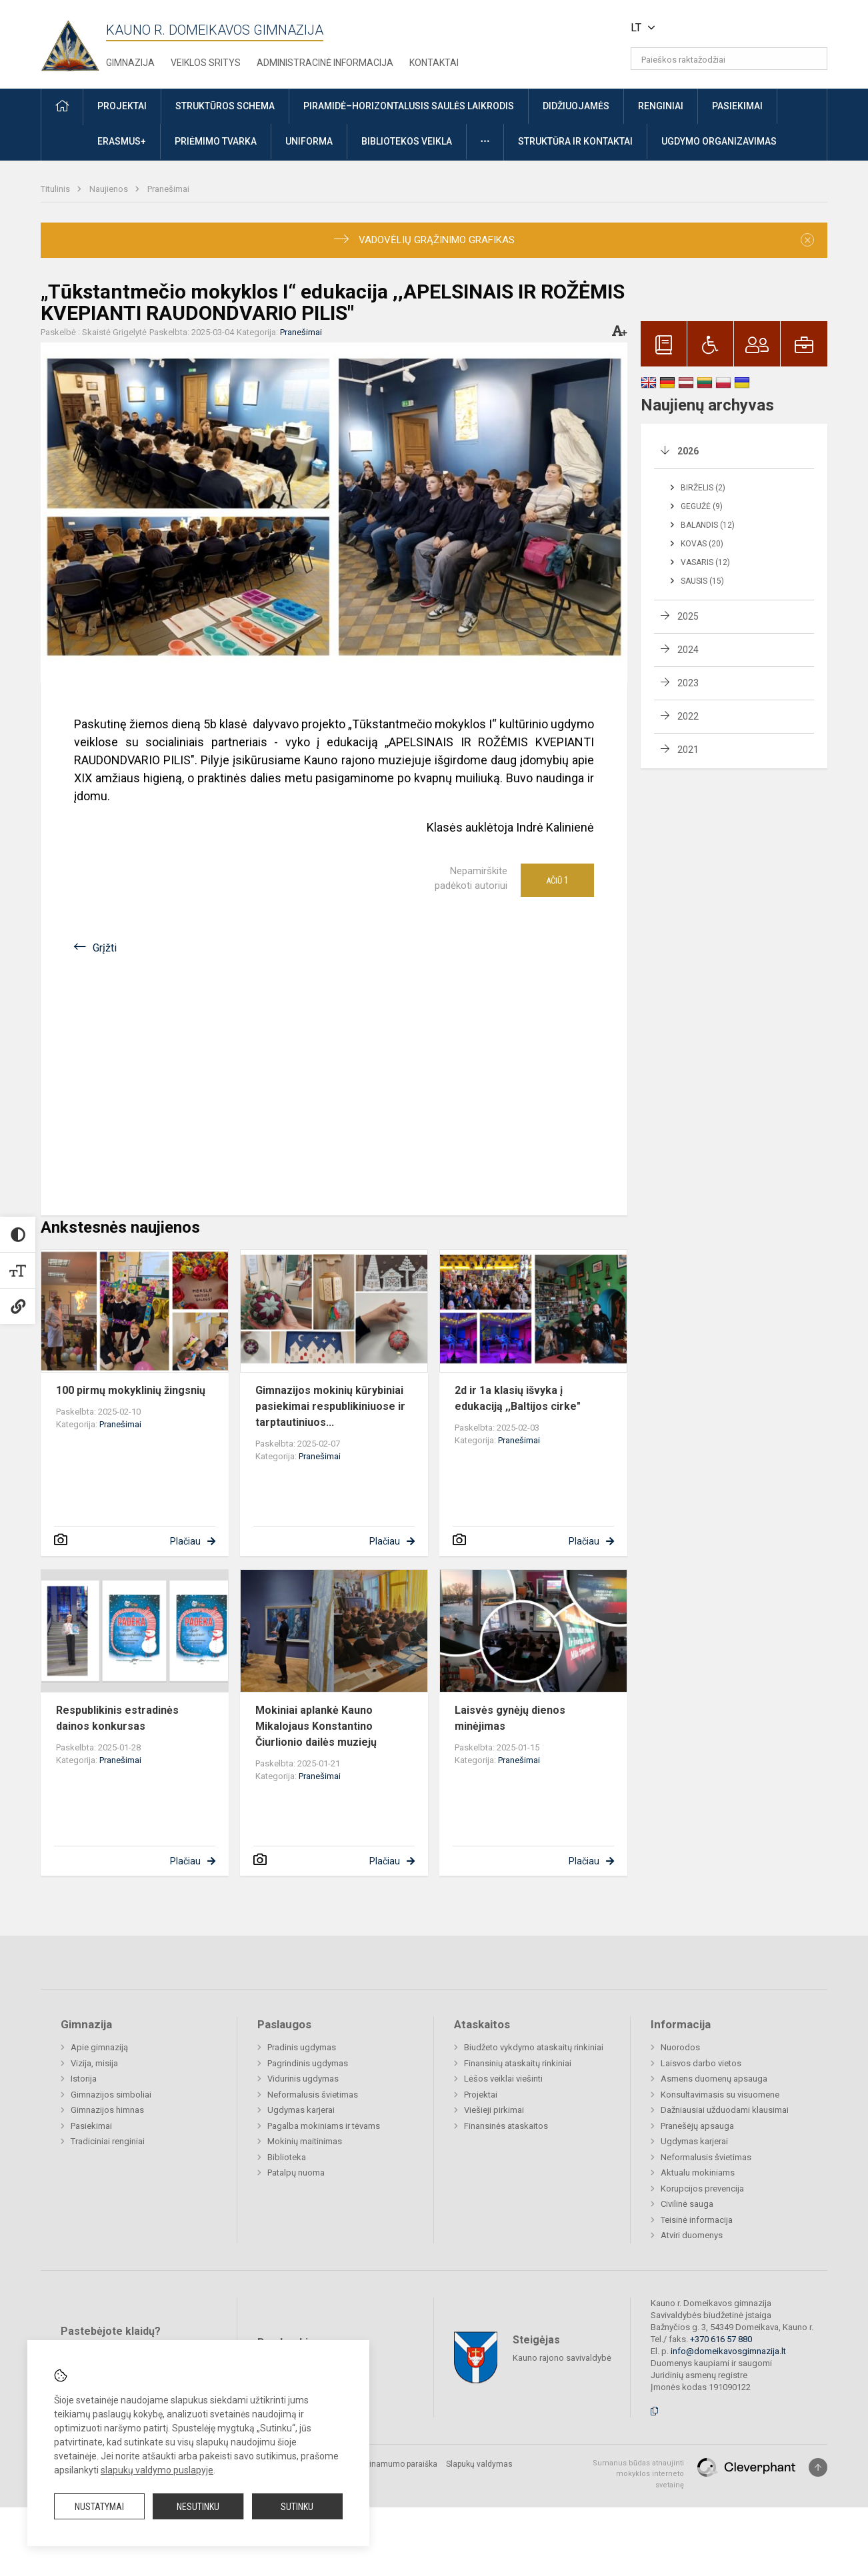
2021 (688, 749)
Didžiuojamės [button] (576, 106)
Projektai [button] (122, 106)
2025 (688, 616)
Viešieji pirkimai (494, 2110)
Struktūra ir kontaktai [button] (575, 141)
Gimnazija (130, 62)
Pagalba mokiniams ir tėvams (323, 2126)
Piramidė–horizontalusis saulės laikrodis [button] (408, 106)
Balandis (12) (708, 525)
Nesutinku (198, 2506)
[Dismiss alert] (807, 240)
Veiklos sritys (206, 62)
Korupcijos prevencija (702, 2189)
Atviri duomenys (692, 2235)
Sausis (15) (702, 581)
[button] (736, 28)
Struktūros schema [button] (225, 106)
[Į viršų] (818, 2467)
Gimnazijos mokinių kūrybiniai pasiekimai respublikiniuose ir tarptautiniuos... (330, 1406)
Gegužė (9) (702, 506)
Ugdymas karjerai (301, 2110)
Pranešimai (168, 189)
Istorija (84, 2079)
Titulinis (56, 189)
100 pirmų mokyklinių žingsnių (130, 1390)
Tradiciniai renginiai (108, 2141)
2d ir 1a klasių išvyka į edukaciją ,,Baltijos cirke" (518, 1398)
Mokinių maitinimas (304, 2141)
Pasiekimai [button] (737, 106)
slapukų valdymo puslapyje (157, 2470)
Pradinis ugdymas (301, 2047)
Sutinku (297, 2506)
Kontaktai (434, 62)
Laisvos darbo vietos (701, 2063)
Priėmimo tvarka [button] (216, 141)
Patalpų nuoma (296, 2173)
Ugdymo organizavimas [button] (719, 141)
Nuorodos (680, 2047)
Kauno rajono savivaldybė (562, 2357)
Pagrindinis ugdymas (307, 2063)
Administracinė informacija (325, 62)
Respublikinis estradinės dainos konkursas (117, 1718)
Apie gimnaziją (99, 2047)
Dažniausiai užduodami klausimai (725, 2110)
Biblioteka (286, 2157)
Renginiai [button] (660, 106)
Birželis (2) (703, 487)
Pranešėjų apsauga (697, 2126)
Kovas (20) (702, 543)
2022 (688, 716)
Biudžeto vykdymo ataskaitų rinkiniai (533, 2047)
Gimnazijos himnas (107, 2110)
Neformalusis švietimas (312, 2095)
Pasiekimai (91, 2126)
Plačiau (185, 1541)
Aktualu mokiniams (698, 2173)
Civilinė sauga (687, 2204)
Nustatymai (99, 2506)
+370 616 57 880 (721, 2339)
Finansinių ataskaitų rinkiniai (517, 2063)
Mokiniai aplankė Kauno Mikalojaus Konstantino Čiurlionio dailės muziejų (316, 1726)
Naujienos (109, 189)
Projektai (480, 2095)
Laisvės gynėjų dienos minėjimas (510, 1718)
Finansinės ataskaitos (506, 2126)
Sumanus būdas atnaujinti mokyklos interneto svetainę (638, 2474)
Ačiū (557, 880)
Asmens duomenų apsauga (714, 2079)
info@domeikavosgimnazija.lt (728, 2351)
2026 (688, 451)
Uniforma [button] (309, 141)
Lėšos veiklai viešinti (503, 2079)
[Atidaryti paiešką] (812, 58)
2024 (688, 649)
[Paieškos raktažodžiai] (729, 58)
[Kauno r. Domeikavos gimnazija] (73, 41)
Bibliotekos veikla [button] (406, 141)
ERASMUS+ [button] (121, 141)
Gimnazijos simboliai (111, 2095)
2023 (688, 683)
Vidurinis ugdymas (303, 2079)
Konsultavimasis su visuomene (720, 2095)
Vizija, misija (94, 2063)
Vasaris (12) (705, 562)
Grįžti (105, 948)
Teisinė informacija (697, 2220)
